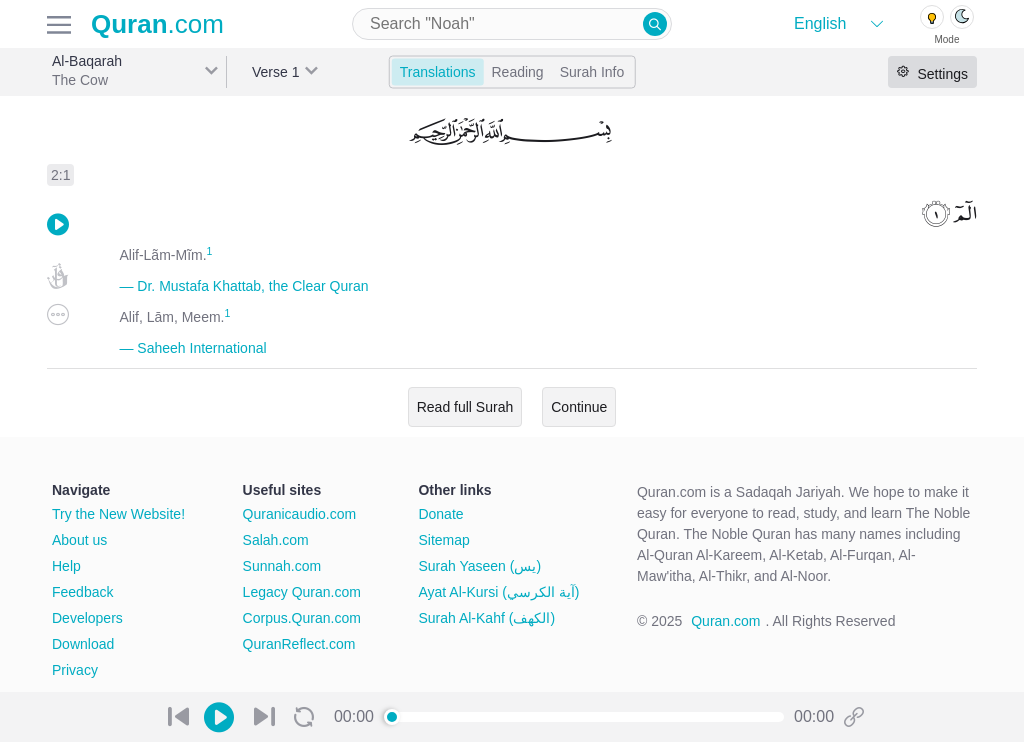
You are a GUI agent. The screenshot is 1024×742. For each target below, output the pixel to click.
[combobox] (512, 24)
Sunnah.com (282, 566)
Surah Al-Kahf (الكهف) (486, 618)
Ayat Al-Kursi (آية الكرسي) (498, 592)
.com (157, 24)
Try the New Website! (118, 514)
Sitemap (443, 540)
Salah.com (276, 540)
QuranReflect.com (299, 644)
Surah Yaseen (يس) (479, 566)
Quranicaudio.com (300, 514)
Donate (440, 514)
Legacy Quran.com (302, 592)
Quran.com (725, 621)
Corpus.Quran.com (302, 618)
